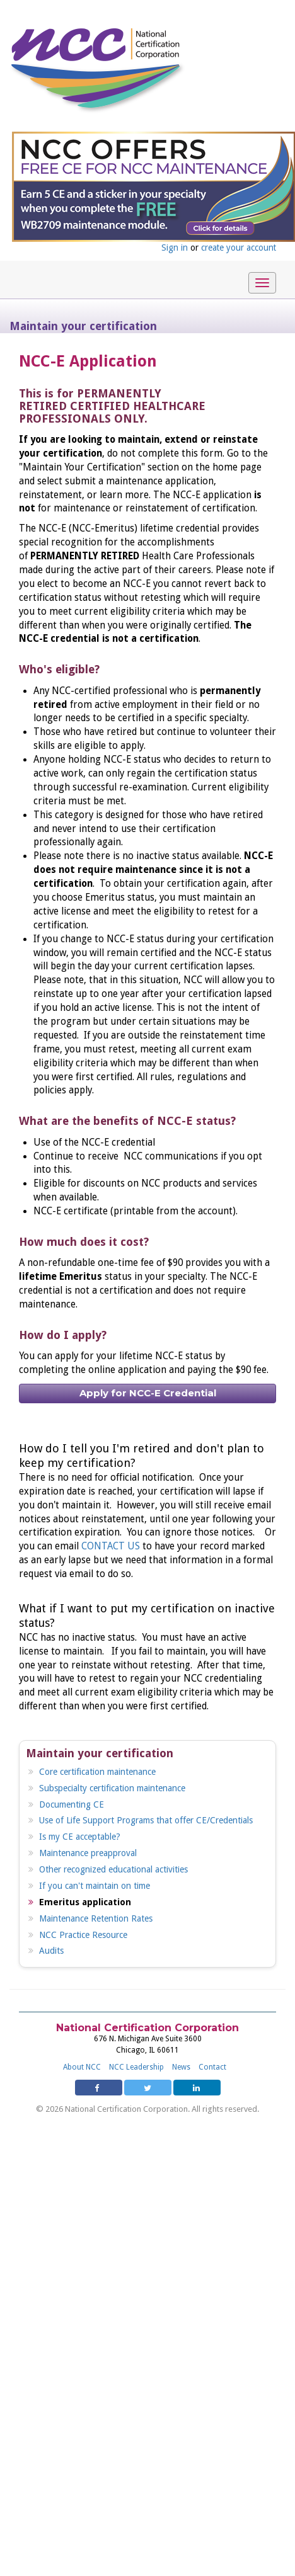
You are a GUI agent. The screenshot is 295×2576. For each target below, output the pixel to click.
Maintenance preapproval (88, 1853)
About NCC (82, 2067)
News (181, 2067)
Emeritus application (85, 1902)
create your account (238, 247)
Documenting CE (71, 1804)
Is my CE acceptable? (79, 1837)
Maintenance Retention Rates (96, 1918)
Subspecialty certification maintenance (112, 1788)
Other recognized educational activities (113, 1869)
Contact (212, 2067)
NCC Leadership (136, 2067)
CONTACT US (110, 1546)
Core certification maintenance (97, 1772)
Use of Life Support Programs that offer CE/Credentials (146, 1820)
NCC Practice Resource (83, 1935)
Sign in (174, 247)
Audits (51, 1951)
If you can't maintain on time (94, 1886)
